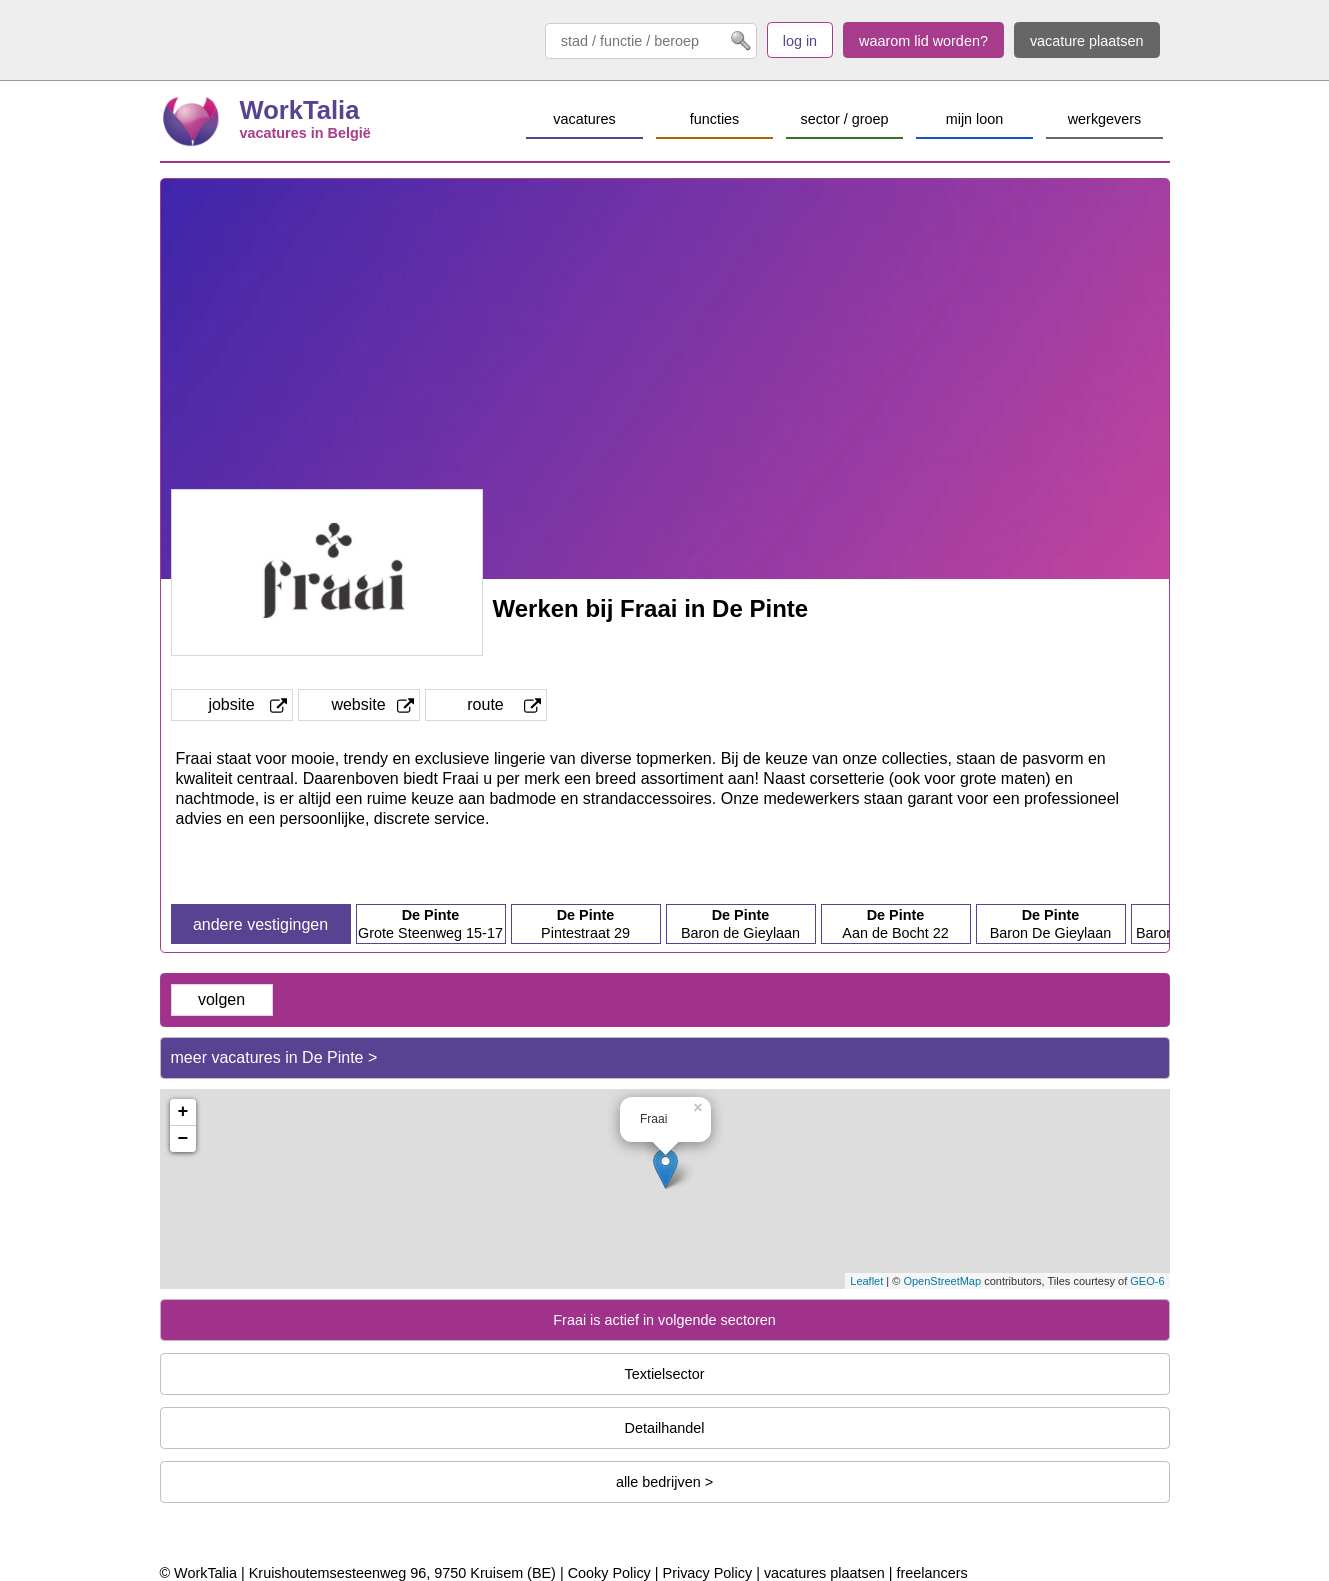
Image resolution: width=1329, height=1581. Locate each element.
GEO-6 (1147, 1281)
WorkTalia (300, 110)
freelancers (931, 1573)
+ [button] (183, 1112)
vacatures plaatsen (824, 1573)
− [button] (183, 1139)
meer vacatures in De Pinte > (274, 1057)
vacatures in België (305, 133)
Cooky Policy (609, 1573)
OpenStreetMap (942, 1281)
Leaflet (866, 1281)
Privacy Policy (708, 1573)
